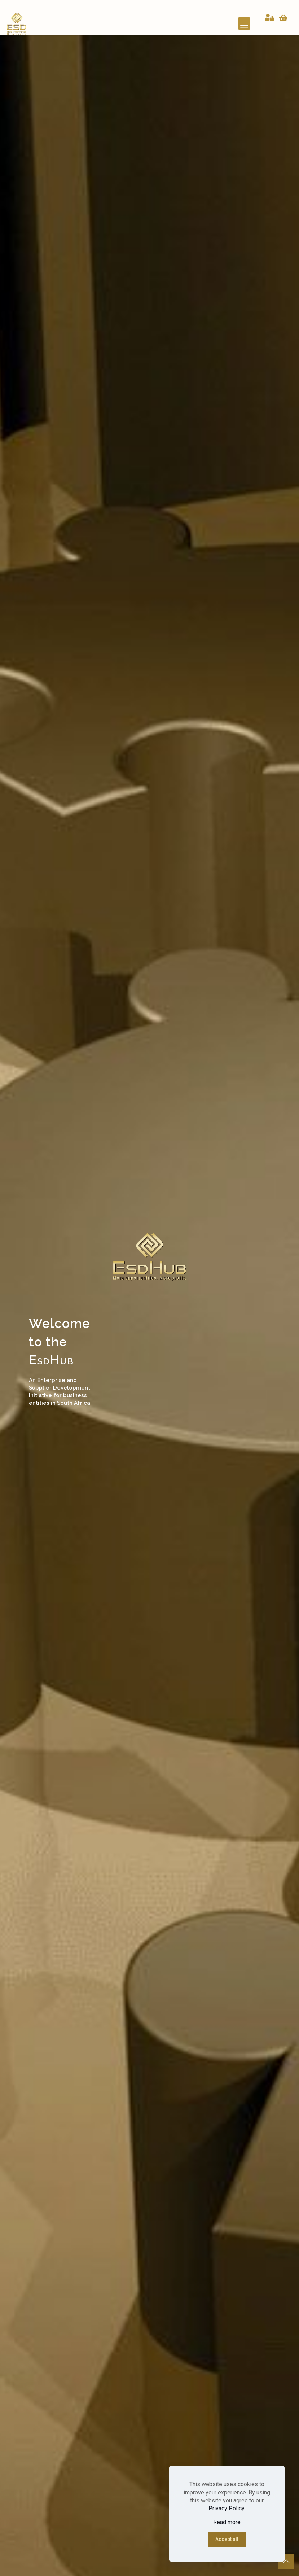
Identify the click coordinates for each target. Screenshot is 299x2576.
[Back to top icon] (286, 2561)
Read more (227, 2522)
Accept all (226, 2539)
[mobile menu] (244, 23)
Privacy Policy (226, 2508)
